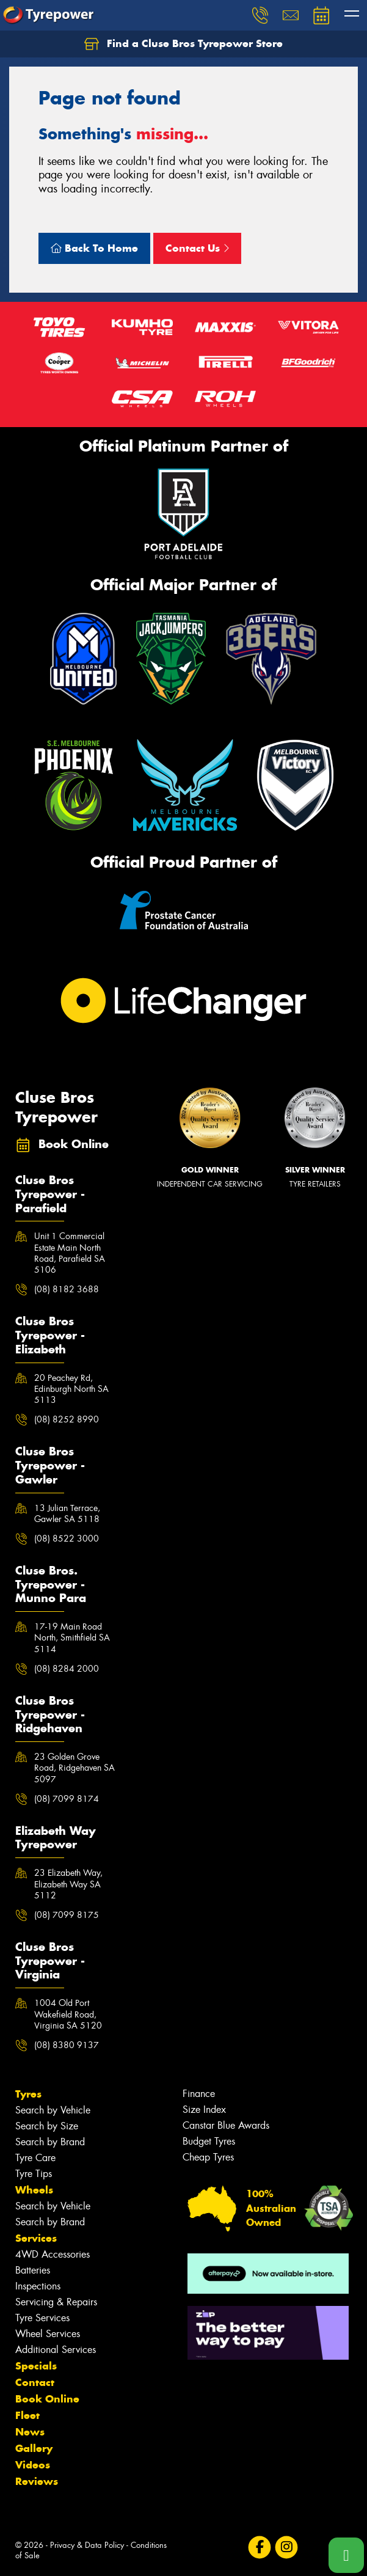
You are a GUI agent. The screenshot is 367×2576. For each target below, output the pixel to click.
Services (36, 2238)
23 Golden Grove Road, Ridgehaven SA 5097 (74, 1767)
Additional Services (55, 2349)
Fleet (27, 2415)
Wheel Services (47, 2333)
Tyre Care (35, 2157)
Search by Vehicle (52, 2110)
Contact (34, 2382)
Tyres (28, 2094)
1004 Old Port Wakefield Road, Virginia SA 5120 (68, 2013)
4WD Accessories (52, 2254)
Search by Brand (50, 2141)
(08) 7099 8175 (66, 1914)
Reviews (36, 2481)
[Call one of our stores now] (346, 2555)
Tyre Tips (33, 2173)
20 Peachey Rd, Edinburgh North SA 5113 (71, 1388)
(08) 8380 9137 (66, 2045)
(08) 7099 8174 (66, 1798)
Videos (32, 2465)
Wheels (34, 2190)
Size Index (204, 2109)
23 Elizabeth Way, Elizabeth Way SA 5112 (68, 1883)
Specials (36, 2366)
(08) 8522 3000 (66, 1538)
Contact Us (197, 248)
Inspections (37, 2286)
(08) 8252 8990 (66, 1419)
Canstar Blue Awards (226, 2125)
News (30, 2432)
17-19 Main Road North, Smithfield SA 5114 (72, 1637)
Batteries (32, 2270)
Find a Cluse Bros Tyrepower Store (183, 44)
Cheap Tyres (208, 2157)
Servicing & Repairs (56, 2302)
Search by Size (46, 2126)
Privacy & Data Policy (87, 2545)
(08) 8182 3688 (66, 1289)
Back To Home (94, 248)
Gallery (34, 2448)
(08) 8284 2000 (66, 1668)
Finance (199, 2093)
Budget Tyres (209, 2141)
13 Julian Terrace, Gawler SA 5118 (67, 1513)
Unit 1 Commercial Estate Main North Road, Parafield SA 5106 (69, 1253)
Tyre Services (42, 2317)
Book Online (47, 2399)
